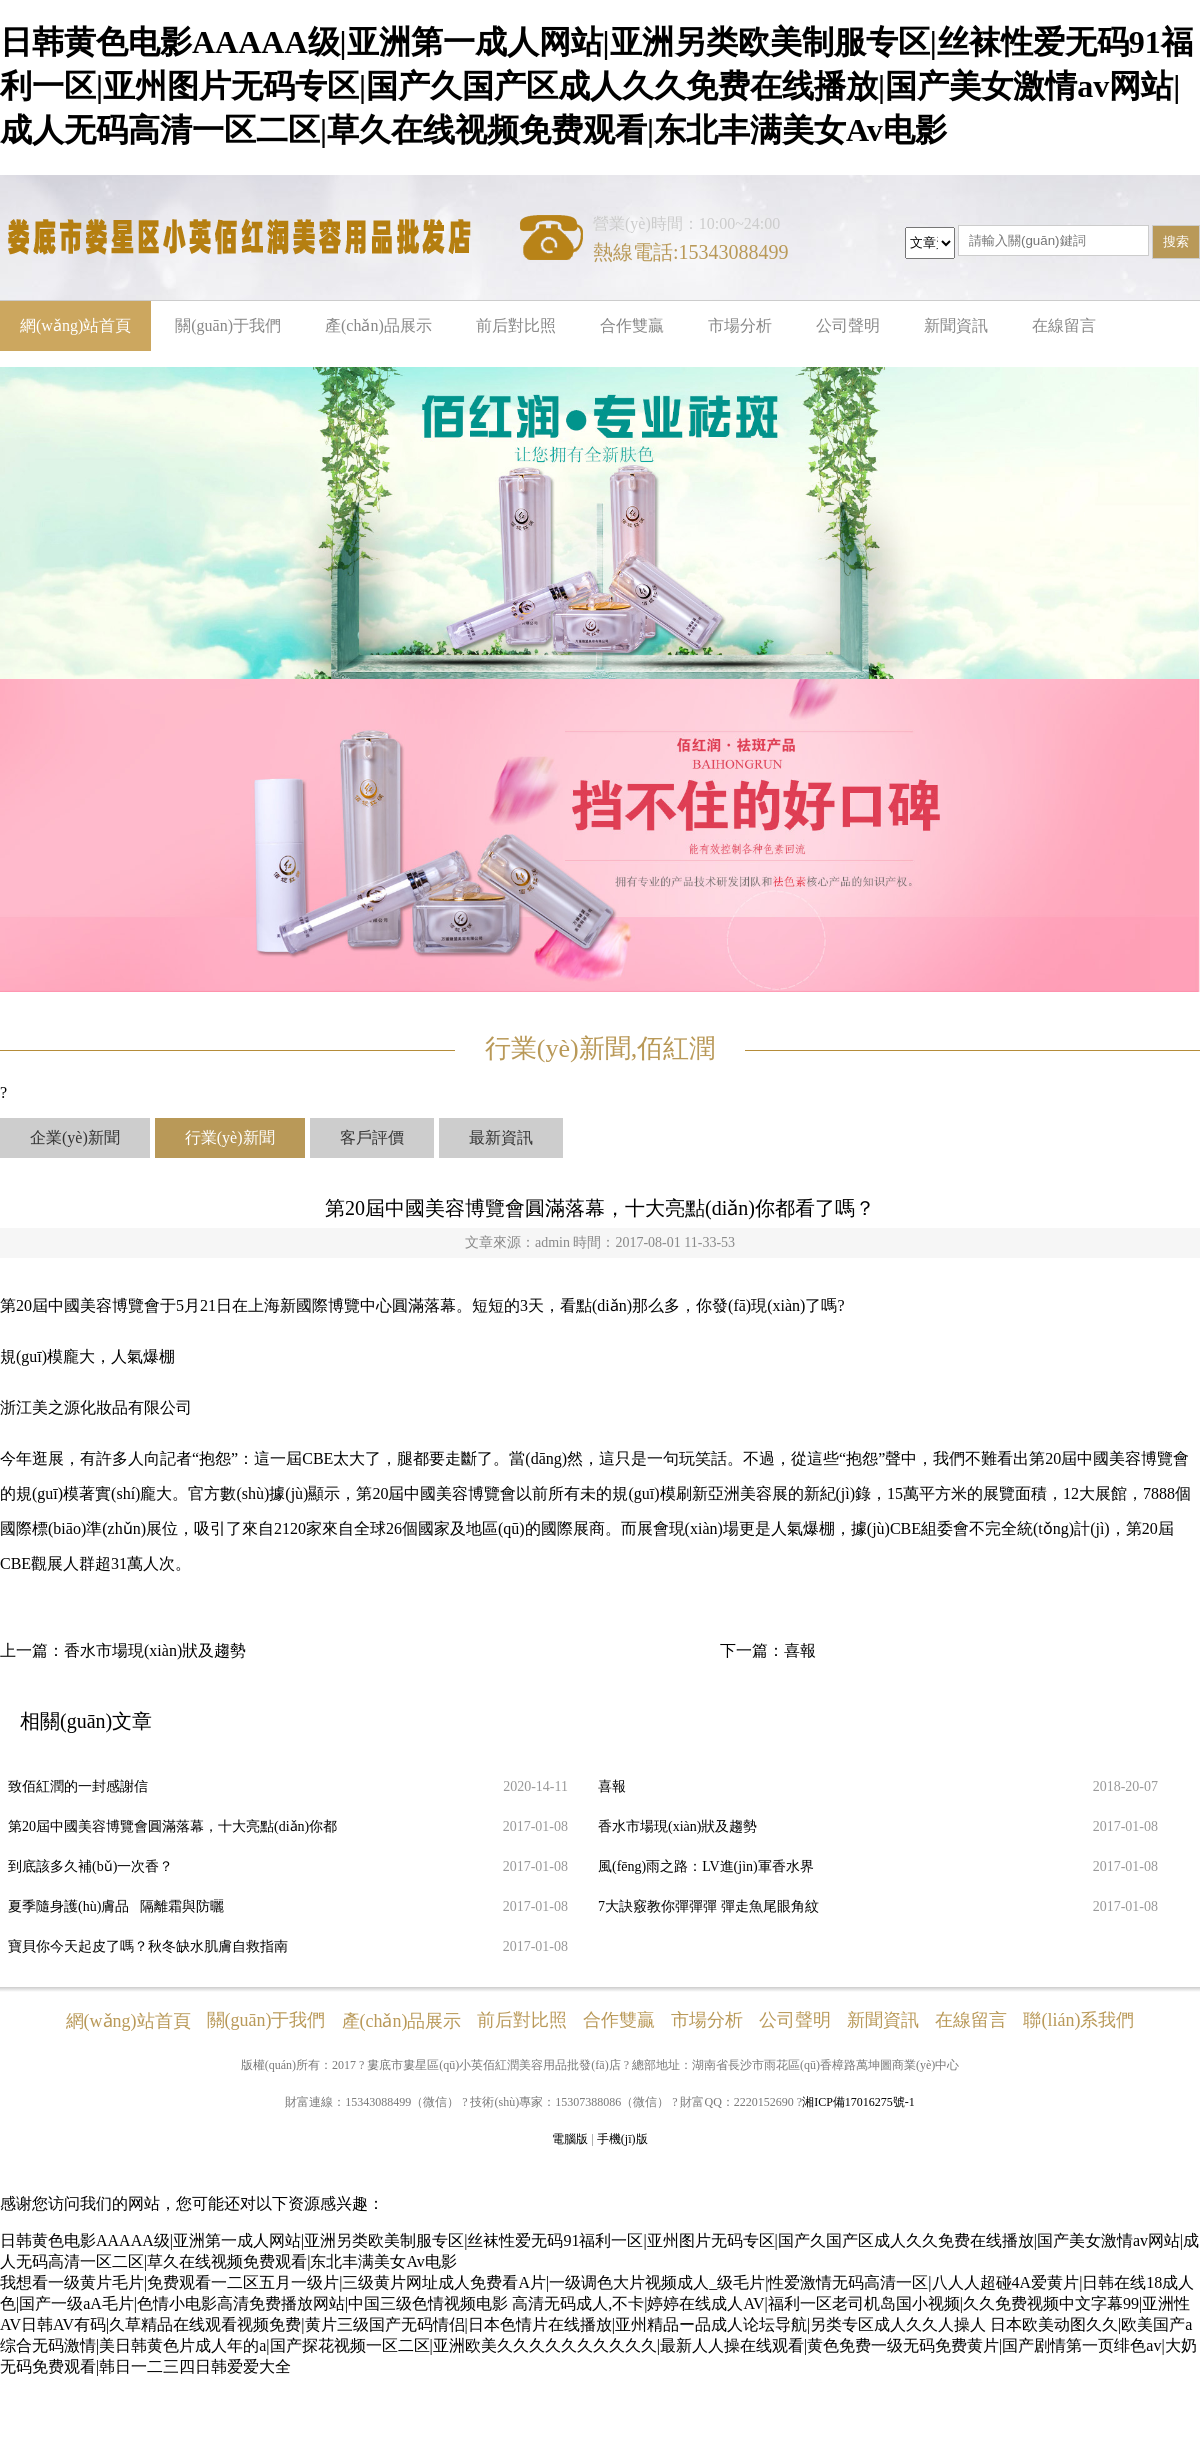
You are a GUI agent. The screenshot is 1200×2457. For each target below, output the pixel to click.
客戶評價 (372, 1137)
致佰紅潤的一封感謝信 (78, 1786)
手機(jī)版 (622, 2139)
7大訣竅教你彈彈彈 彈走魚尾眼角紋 (708, 1906)
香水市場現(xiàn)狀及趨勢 (155, 1650)
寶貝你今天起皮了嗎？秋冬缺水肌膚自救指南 (148, 1946)
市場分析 (740, 325)
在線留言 (1064, 325)
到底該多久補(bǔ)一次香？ (90, 1866)
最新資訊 (501, 1137)
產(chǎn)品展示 (378, 325)
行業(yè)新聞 (230, 1137)
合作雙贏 (632, 325)
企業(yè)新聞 (75, 1137)
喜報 (800, 1650)
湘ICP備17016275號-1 (858, 2102)
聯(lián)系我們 (1078, 2020)
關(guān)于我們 (228, 325)
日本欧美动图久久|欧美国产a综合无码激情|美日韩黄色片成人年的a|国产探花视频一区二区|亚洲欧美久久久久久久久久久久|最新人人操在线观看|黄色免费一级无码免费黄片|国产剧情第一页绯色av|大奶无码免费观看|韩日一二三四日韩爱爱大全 (598, 2345)
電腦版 (570, 2139)
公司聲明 (848, 325)
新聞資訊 (956, 325)
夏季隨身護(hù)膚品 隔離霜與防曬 (116, 1906)
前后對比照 (516, 325)
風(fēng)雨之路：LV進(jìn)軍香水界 (706, 1866)
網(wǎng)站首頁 (75, 325)
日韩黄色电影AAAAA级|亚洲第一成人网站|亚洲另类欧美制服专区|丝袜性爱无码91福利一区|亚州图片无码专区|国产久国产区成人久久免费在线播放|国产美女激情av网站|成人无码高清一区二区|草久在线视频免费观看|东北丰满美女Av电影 (596, 86)
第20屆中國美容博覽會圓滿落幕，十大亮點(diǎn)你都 (172, 1826)
